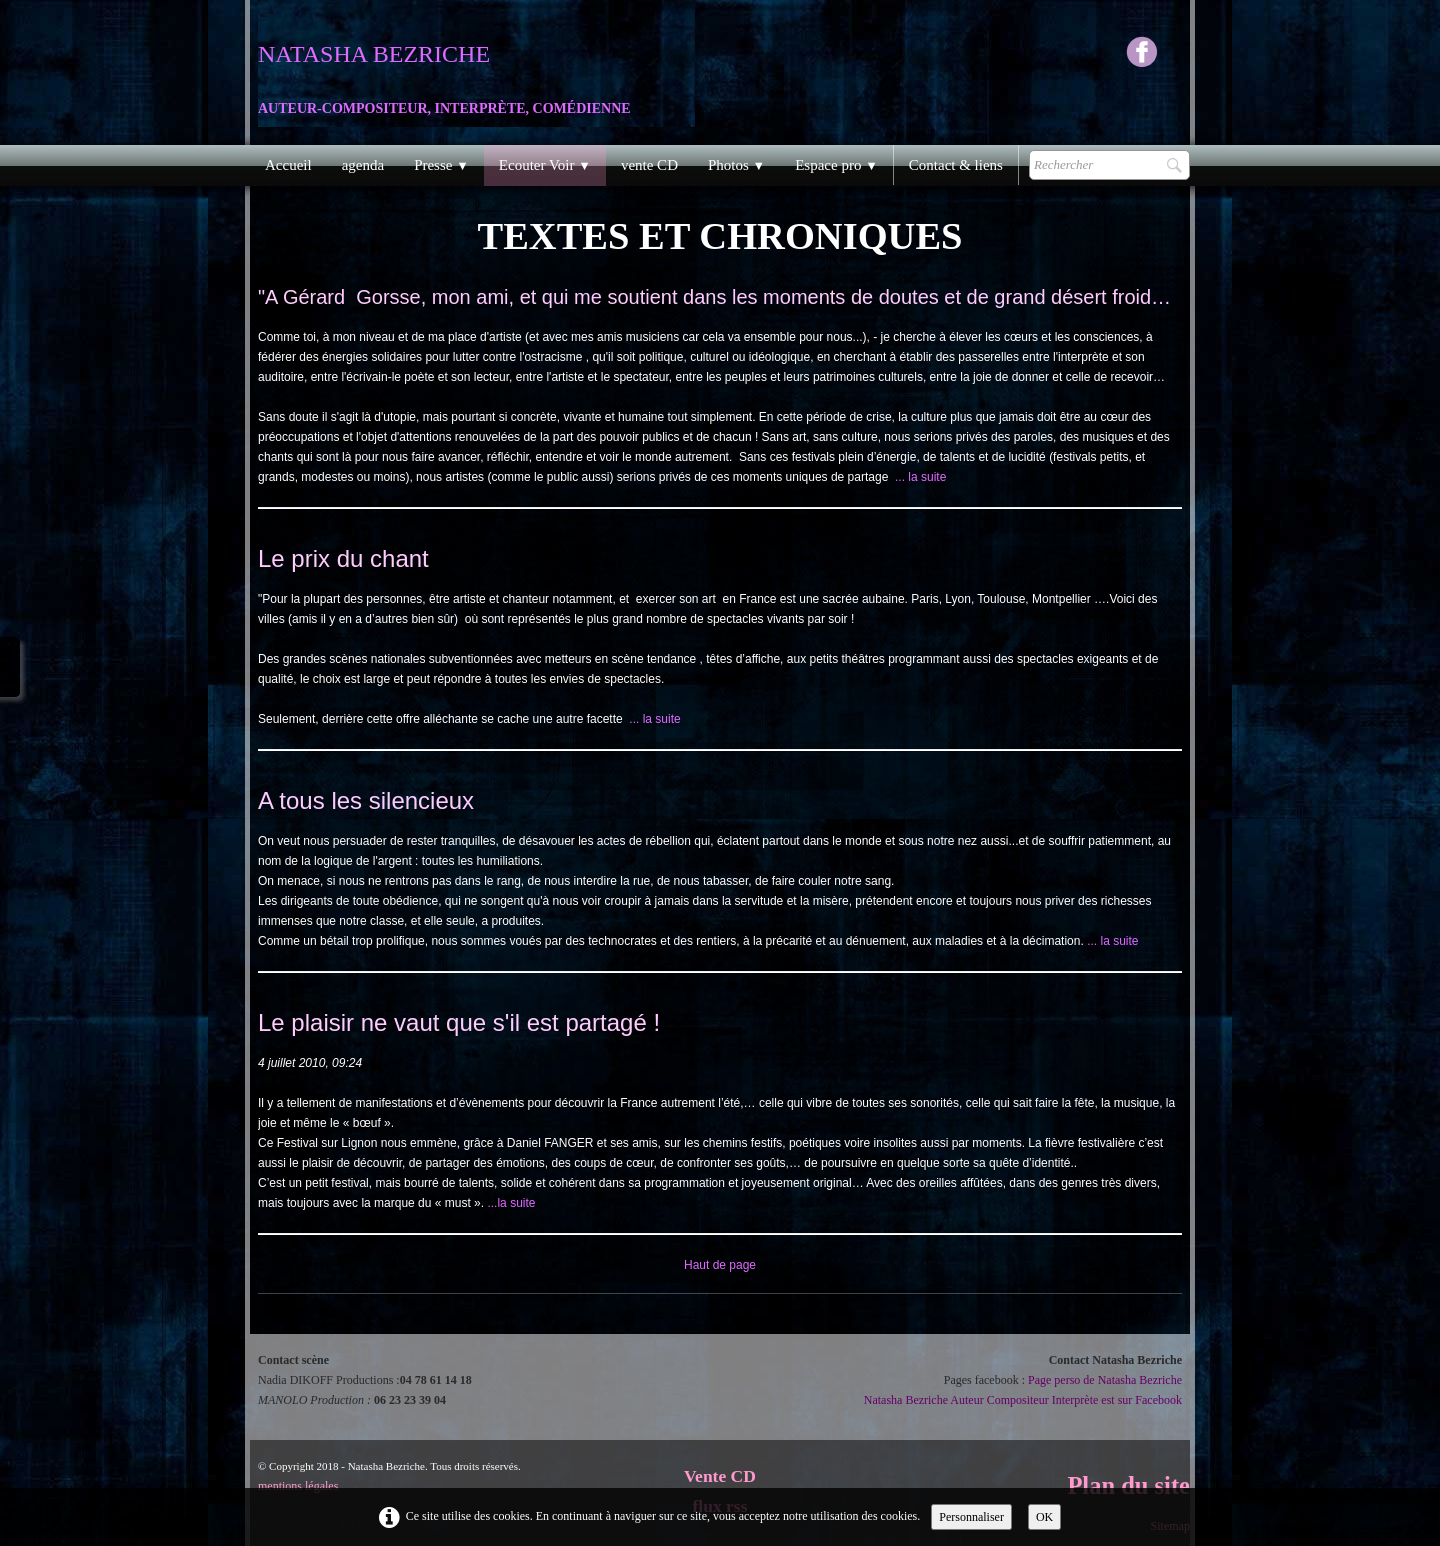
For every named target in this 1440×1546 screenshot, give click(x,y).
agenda (363, 165)
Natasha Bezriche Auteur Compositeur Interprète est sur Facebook (1023, 1400)
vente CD (649, 165)
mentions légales (298, 1486)
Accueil (288, 165)
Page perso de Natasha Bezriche (1105, 1380)
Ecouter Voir (545, 165)
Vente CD (720, 1476)
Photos (736, 165)
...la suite (511, 1203)
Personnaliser (971, 1517)
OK (1044, 1517)
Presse (441, 165)
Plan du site (1128, 1485)
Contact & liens (956, 165)
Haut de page (720, 1265)
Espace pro (836, 165)
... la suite (920, 477)
